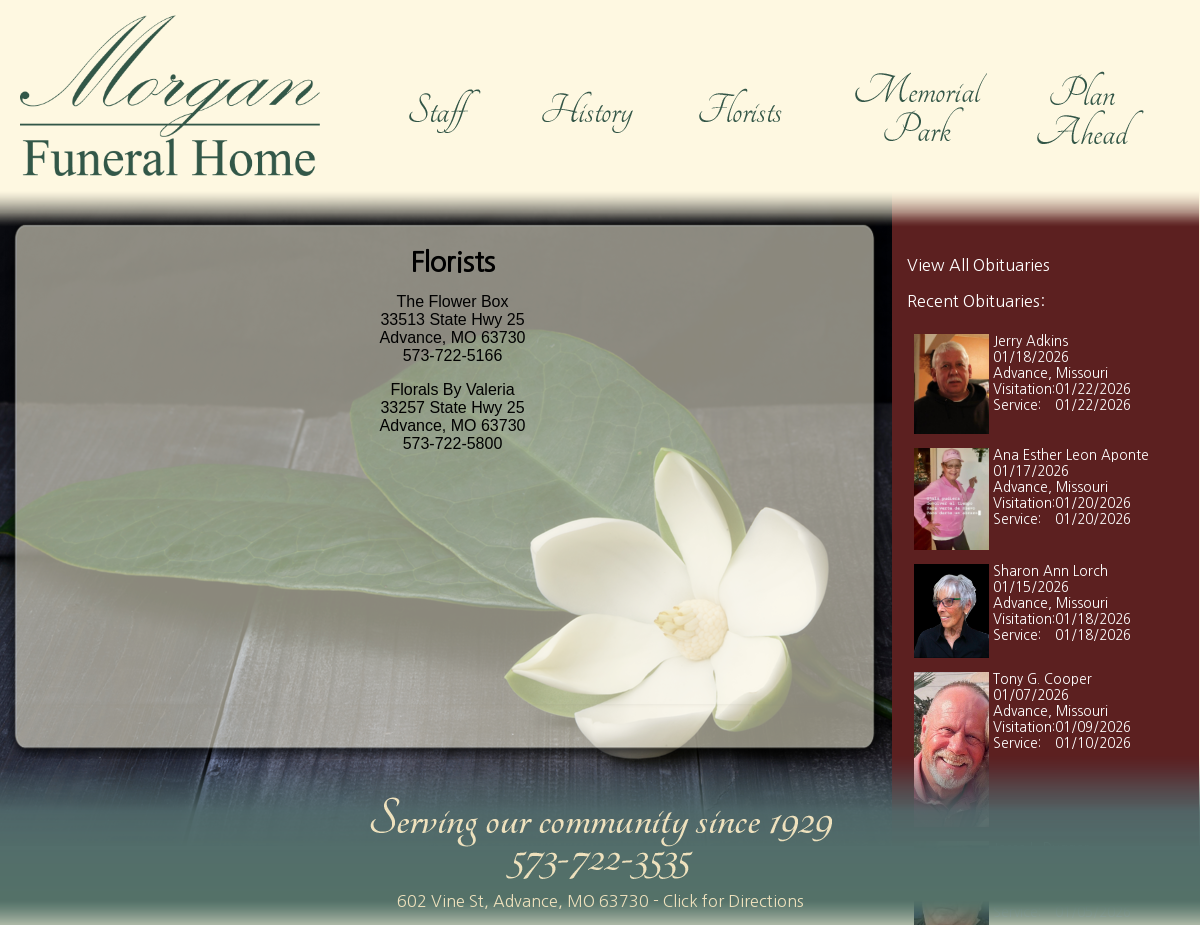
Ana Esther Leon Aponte (1071, 455)
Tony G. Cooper (1042, 679)
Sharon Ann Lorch (1050, 571)
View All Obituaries (978, 265)
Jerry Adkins (1030, 341)
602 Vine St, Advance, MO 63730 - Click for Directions (600, 901)
